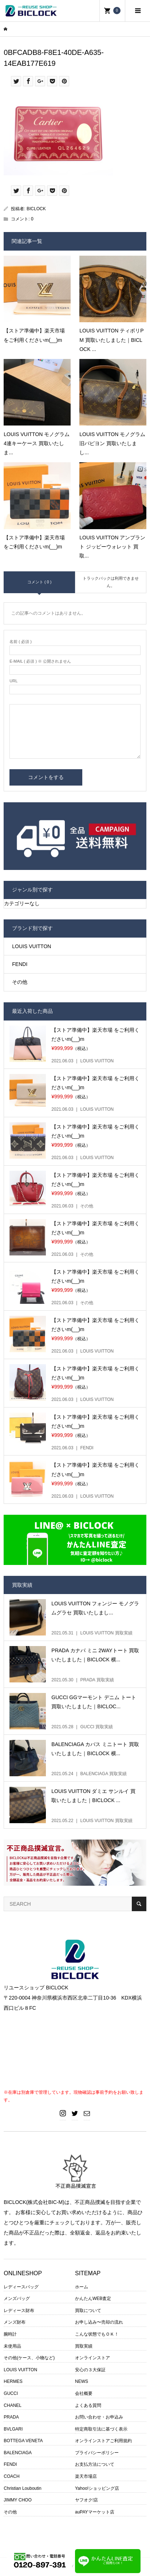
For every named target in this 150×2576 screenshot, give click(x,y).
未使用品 (12, 2346)
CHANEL (12, 2405)
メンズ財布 (14, 2322)
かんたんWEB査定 (93, 2298)
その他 (19, 982)
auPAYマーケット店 (94, 2512)
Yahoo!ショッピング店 (97, 2488)
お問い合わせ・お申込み (99, 2417)
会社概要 (83, 2393)
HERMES (13, 2381)
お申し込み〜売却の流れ (99, 2322)
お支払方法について (94, 2464)
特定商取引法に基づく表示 (101, 2429)
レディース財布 (19, 2310)
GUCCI (11, 2393)
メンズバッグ (17, 2298)
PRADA (11, 2417)
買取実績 (83, 2346)
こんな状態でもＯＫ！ (97, 2334)
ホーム (81, 2286)
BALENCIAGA (18, 2452)
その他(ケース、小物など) (29, 2357)
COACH (11, 2476)
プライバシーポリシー (97, 2452)
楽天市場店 (86, 2476)
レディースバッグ (21, 2286)
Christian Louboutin (22, 2488)
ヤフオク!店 (86, 2500)
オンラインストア (92, 2357)
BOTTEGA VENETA (23, 2440)
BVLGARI (13, 2429)
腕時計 (10, 2334)
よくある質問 (88, 2405)
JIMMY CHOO (17, 2500)
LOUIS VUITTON (31, 946)
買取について (88, 2310)
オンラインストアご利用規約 (103, 2440)
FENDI (19, 964)
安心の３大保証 (90, 2369)
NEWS (81, 2381)
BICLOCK (36, 208)
